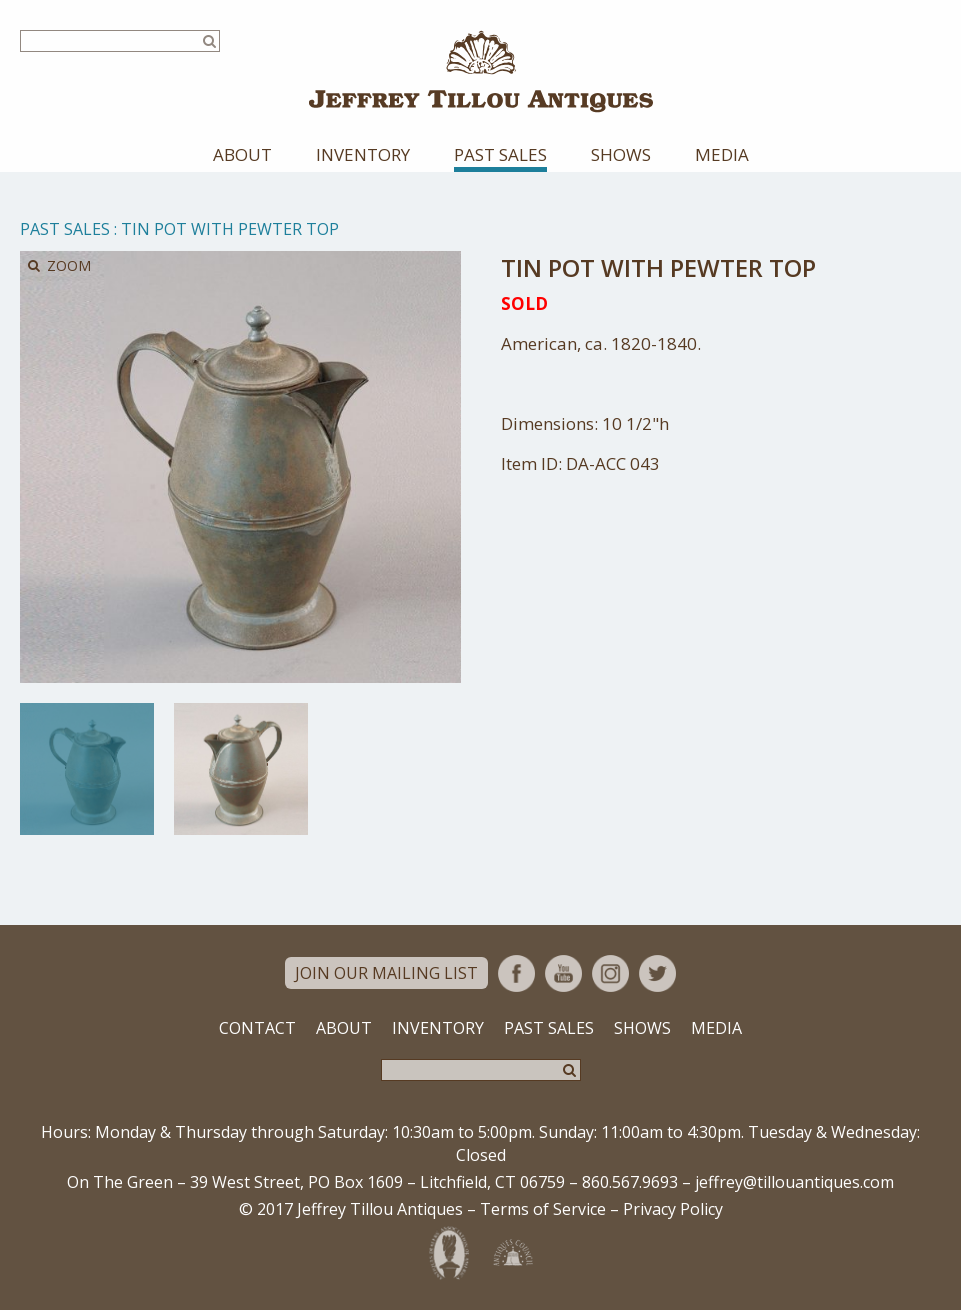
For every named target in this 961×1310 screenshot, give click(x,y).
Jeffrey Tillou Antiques (481, 71)
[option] (87, 769)
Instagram (610, 973)
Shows (621, 154)
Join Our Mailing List (386, 973)
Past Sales (500, 154)
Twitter (657, 973)
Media (722, 154)
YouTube (563, 973)
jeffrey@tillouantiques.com (794, 1182)
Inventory (363, 154)
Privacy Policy (673, 1209)
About (242, 154)
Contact (257, 1028)
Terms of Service (543, 1209)
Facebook (516, 973)
